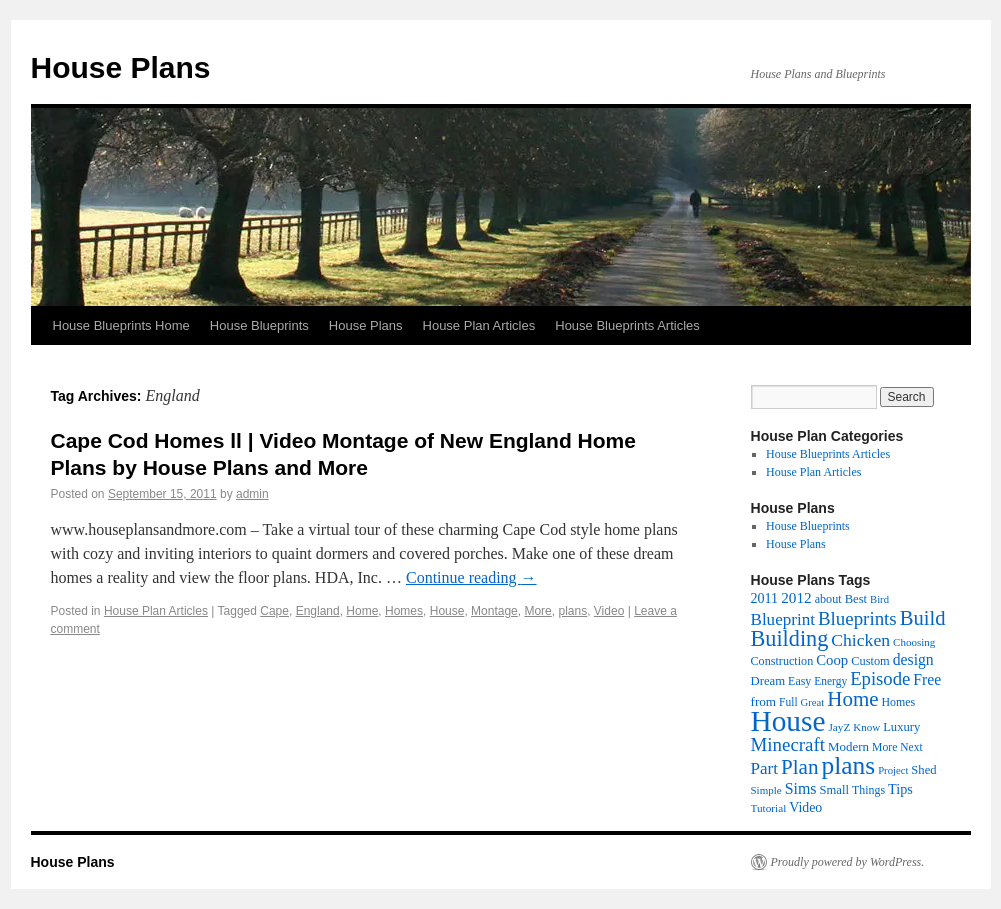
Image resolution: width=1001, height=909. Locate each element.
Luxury (901, 727)
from (764, 701)
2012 (796, 597)
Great (813, 702)
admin (252, 494)
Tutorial (769, 808)
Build (923, 618)
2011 (765, 598)
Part (765, 768)
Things (868, 790)
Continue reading (471, 577)
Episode (880, 678)
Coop (832, 660)
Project (893, 770)
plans (572, 611)
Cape (274, 611)
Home (362, 611)
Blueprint (783, 619)
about (828, 599)
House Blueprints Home (121, 325)
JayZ (839, 727)
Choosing (914, 642)
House (447, 611)
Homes (404, 611)
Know (866, 727)
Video (609, 611)
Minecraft (788, 744)
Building (790, 638)
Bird (879, 599)
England (318, 611)
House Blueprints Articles (627, 325)
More (537, 611)
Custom (870, 661)
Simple (766, 790)
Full (788, 702)
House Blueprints (259, 325)
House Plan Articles (479, 325)
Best (856, 599)
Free (927, 679)
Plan (799, 767)
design (913, 659)
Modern (848, 746)
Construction (782, 661)
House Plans (121, 67)
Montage (494, 611)
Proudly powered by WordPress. (848, 862)
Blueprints (857, 618)
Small (834, 790)
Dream (768, 681)
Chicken (860, 640)
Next (911, 747)
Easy (799, 681)
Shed (923, 770)
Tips (900, 789)
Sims (801, 788)
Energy (830, 681)
